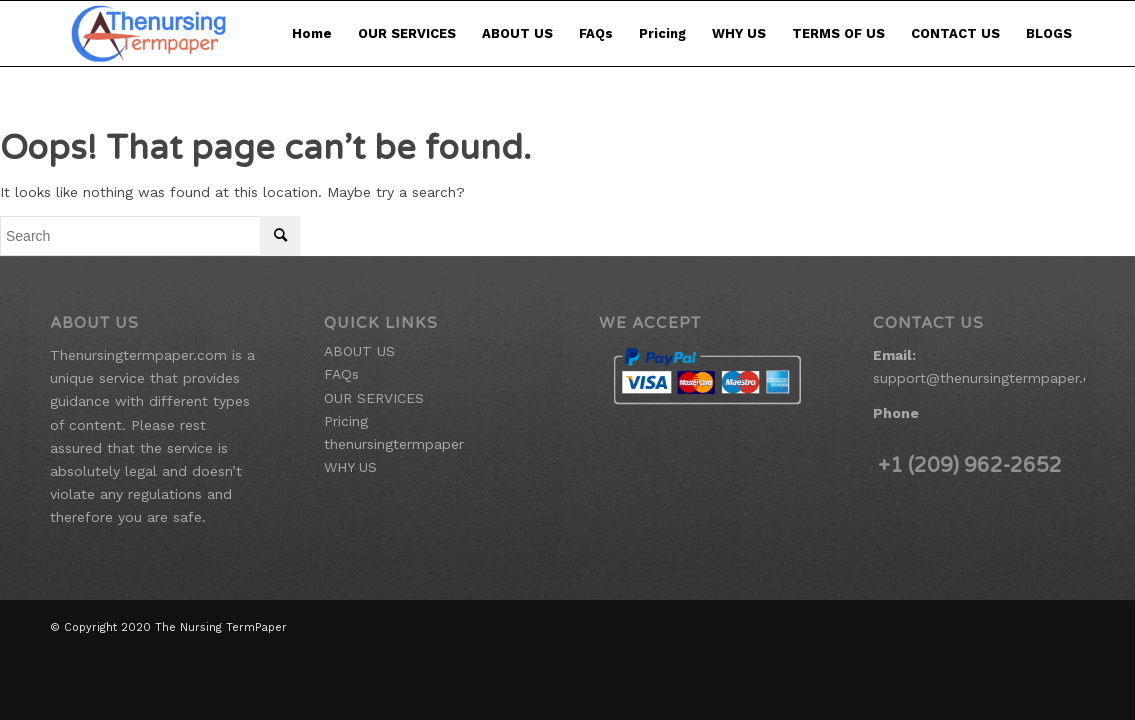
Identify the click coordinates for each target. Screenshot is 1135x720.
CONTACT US (955, 33)
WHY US (739, 33)
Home (312, 33)
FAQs (596, 33)
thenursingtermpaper (394, 444)
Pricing (662, 33)
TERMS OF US (838, 33)
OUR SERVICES (407, 33)
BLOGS (1049, 33)
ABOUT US (517, 33)
